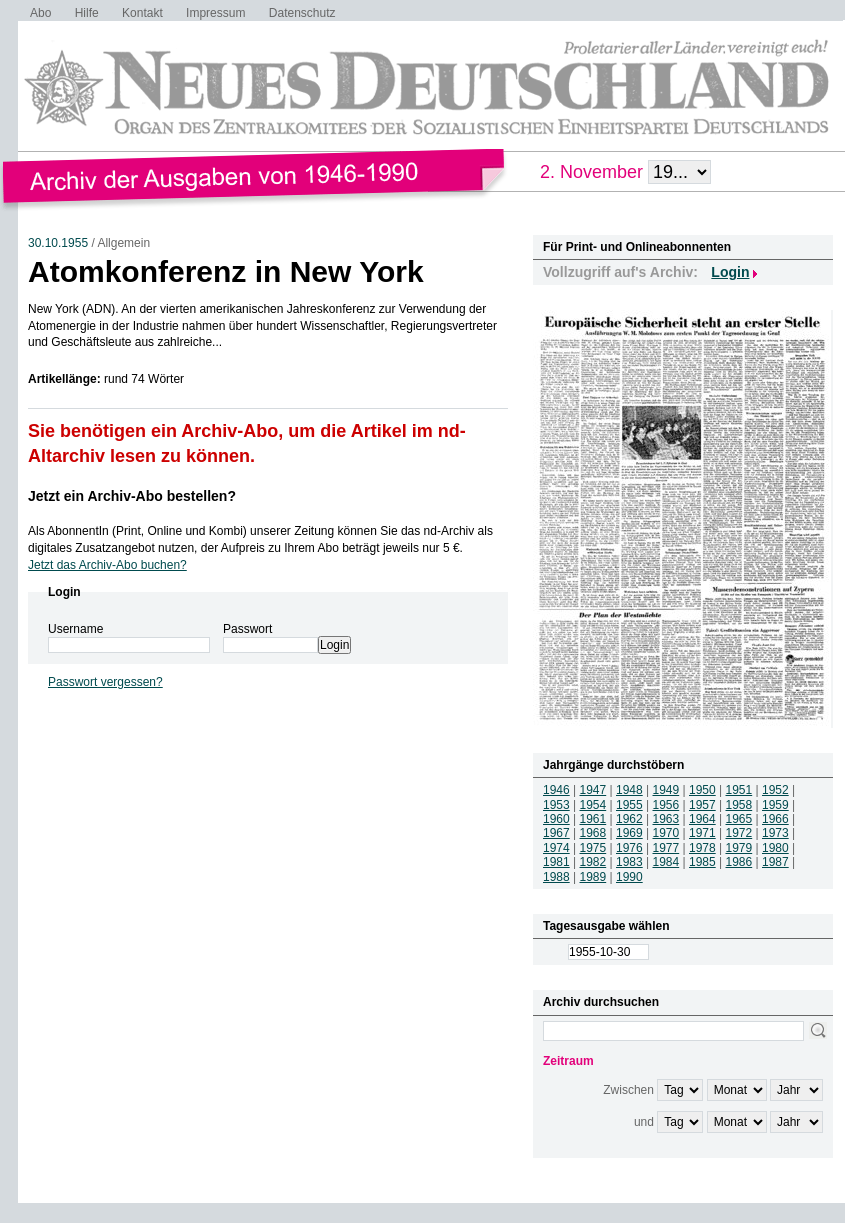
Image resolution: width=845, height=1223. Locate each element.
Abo (40, 13)
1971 (702, 833)
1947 (593, 790)
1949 (666, 790)
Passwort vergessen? (105, 682)
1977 (666, 848)
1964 (702, 819)
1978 (702, 848)
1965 (739, 819)
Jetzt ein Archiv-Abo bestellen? (132, 496)
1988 (556, 877)
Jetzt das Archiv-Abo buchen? (107, 565)
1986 (739, 862)
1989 (593, 877)
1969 (629, 833)
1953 (556, 805)
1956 (666, 805)
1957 (702, 805)
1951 (739, 790)
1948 (629, 790)
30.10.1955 (58, 243)
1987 (775, 862)
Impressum (215, 13)
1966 (775, 819)
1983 (629, 862)
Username (75, 629)
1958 (739, 805)
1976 (629, 848)
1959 (775, 805)
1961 (593, 819)
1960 (556, 819)
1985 (702, 862)
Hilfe (87, 13)
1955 (629, 805)
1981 (556, 862)
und (644, 1122)
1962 (629, 819)
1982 (593, 862)
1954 (593, 805)
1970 (666, 833)
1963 (666, 819)
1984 (666, 862)
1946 (556, 790)
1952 (775, 790)
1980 (775, 848)
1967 (556, 833)
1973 (775, 833)
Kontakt (142, 13)
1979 (739, 848)
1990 (629, 877)
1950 (702, 790)
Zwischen (628, 1090)
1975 (593, 848)
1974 (556, 848)
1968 (593, 833)
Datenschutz (302, 13)
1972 (739, 833)
